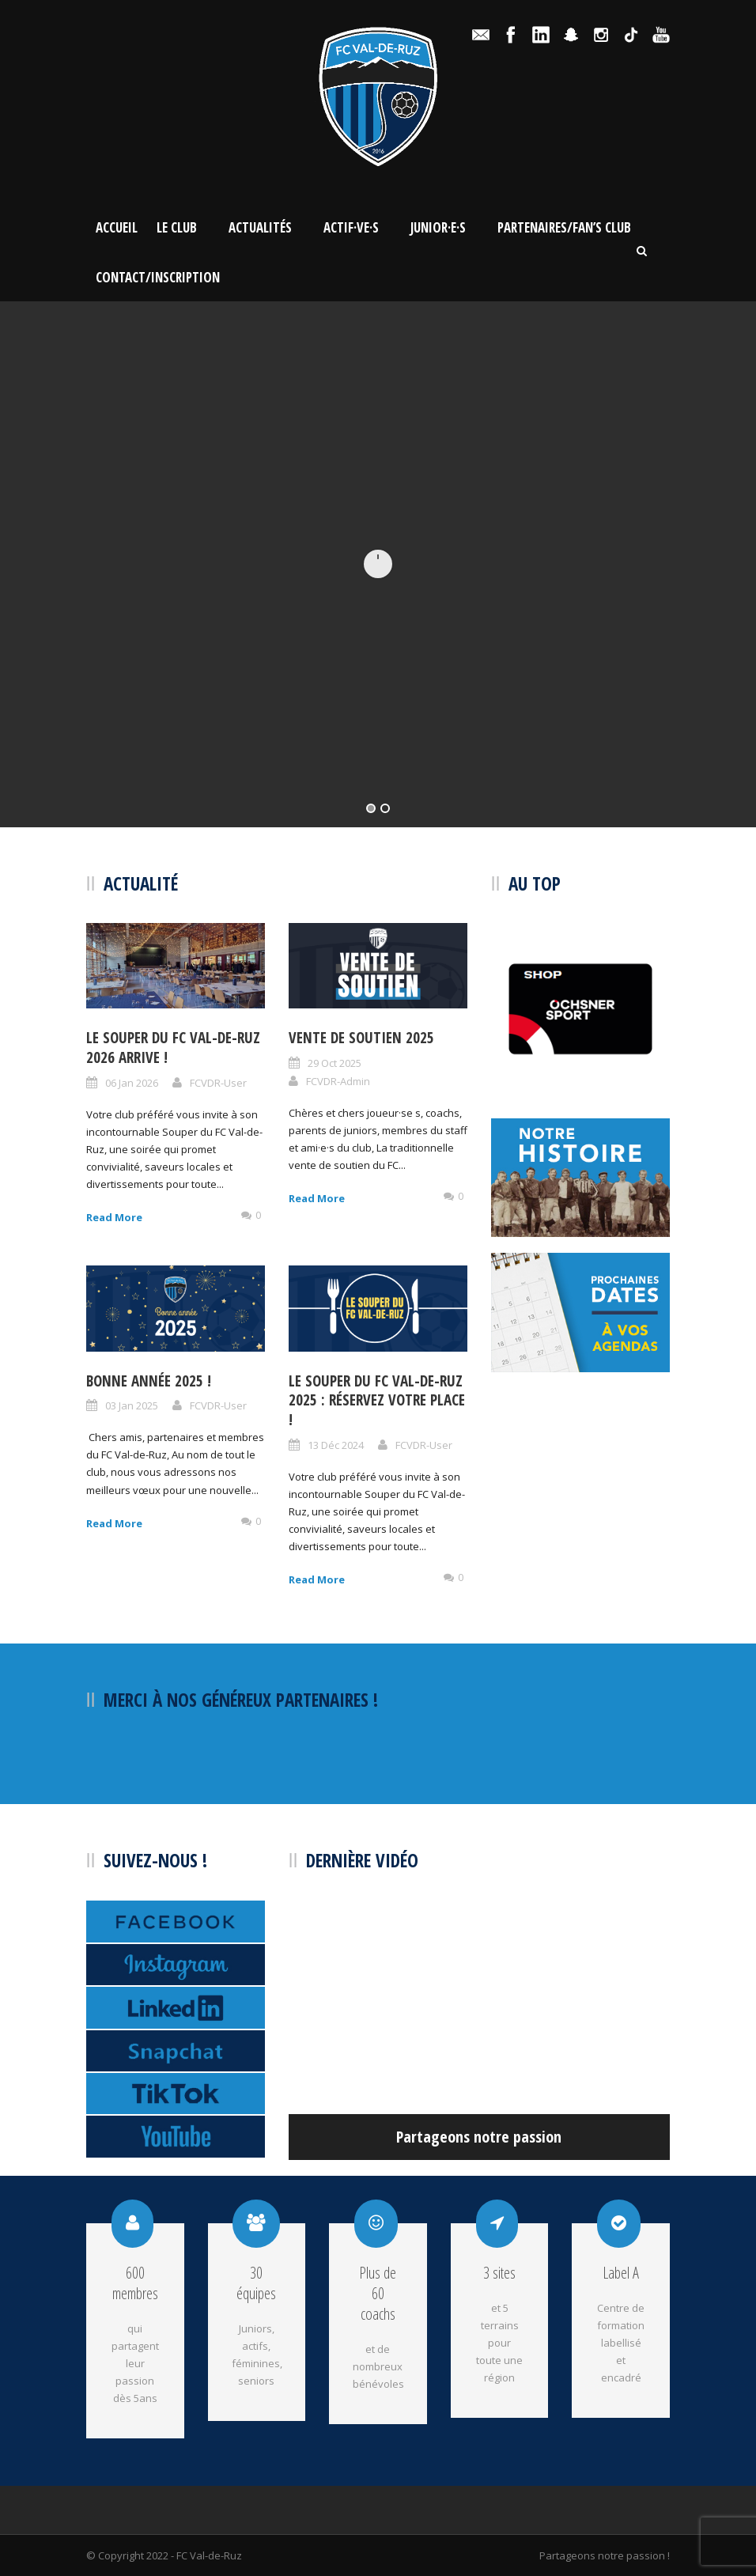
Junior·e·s (438, 227)
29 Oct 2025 (334, 1063)
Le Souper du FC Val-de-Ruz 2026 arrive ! (173, 1047)
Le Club (177, 227)
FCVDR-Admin (338, 1081)
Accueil (117, 227)
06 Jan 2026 (131, 1083)
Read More (114, 1217)
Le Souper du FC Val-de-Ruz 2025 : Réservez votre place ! (377, 1400)
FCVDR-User (218, 1083)
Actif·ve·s (351, 227)
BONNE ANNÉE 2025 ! (148, 1381)
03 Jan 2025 (131, 1405)
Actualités (260, 227)
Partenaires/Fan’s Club (564, 227)
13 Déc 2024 (336, 1445)
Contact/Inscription (158, 277)
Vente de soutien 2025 (361, 1037)
